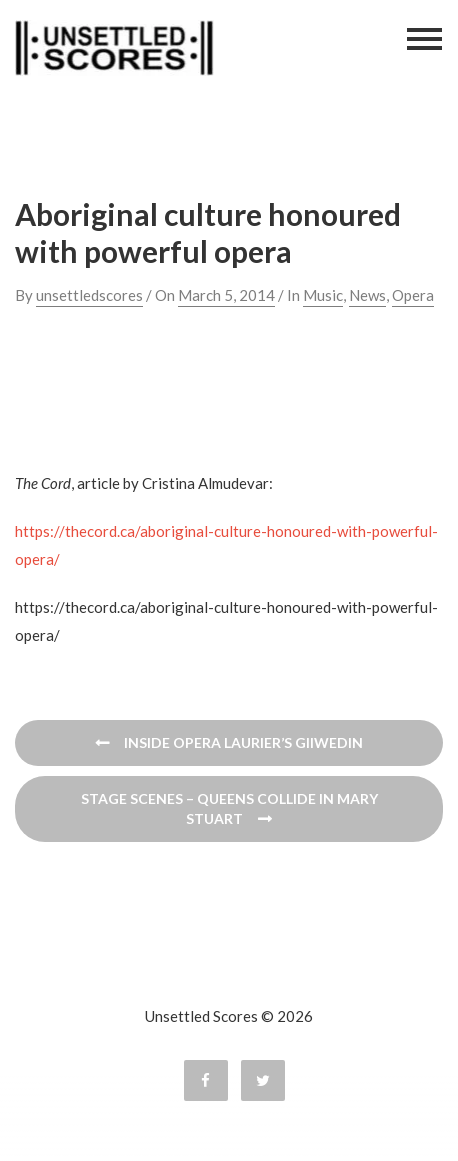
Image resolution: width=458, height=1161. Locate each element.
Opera (413, 295)
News (367, 295)
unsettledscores (89, 295)
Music (323, 295)
